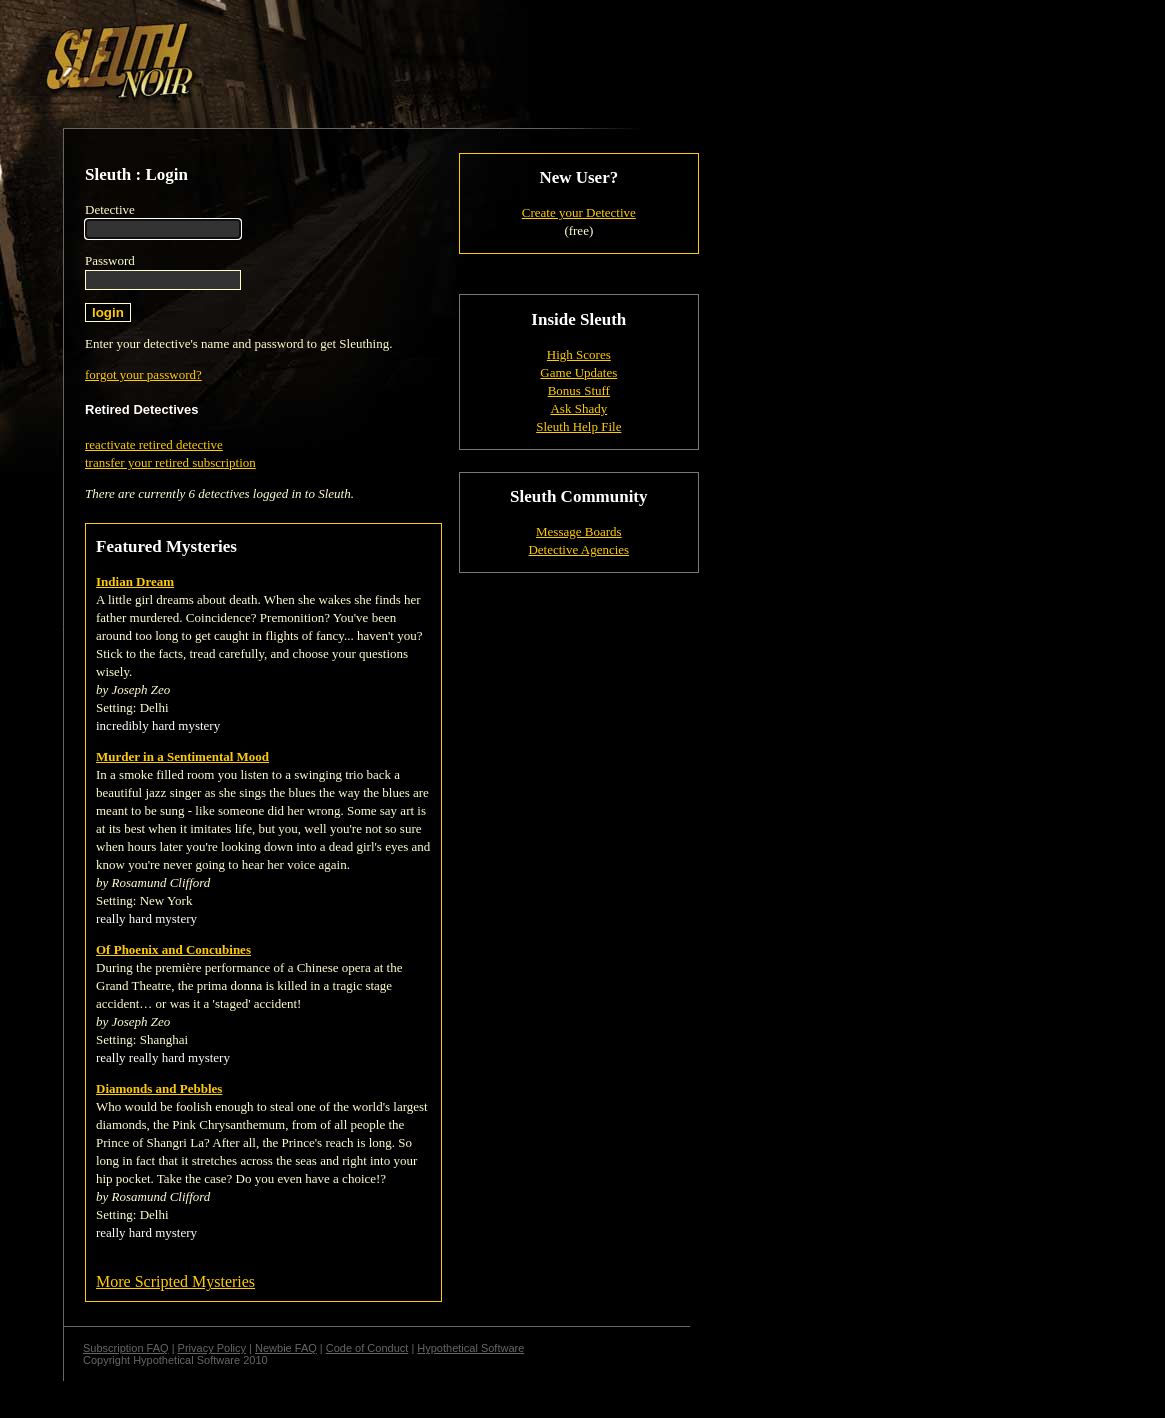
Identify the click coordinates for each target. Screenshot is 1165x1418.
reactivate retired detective (154, 444)
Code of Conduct (367, 1348)
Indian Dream (135, 581)
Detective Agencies (578, 549)
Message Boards (579, 531)
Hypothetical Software (470, 1348)
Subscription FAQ (126, 1348)
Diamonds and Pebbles (159, 1088)
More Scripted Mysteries (175, 1281)
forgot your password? (143, 374)
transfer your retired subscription (170, 462)
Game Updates (578, 372)
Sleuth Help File (578, 426)
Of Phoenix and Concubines (173, 949)
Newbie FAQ (286, 1348)
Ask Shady (578, 408)
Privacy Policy (212, 1348)
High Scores (579, 354)
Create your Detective (579, 212)
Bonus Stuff (579, 390)
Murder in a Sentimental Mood (182, 756)
